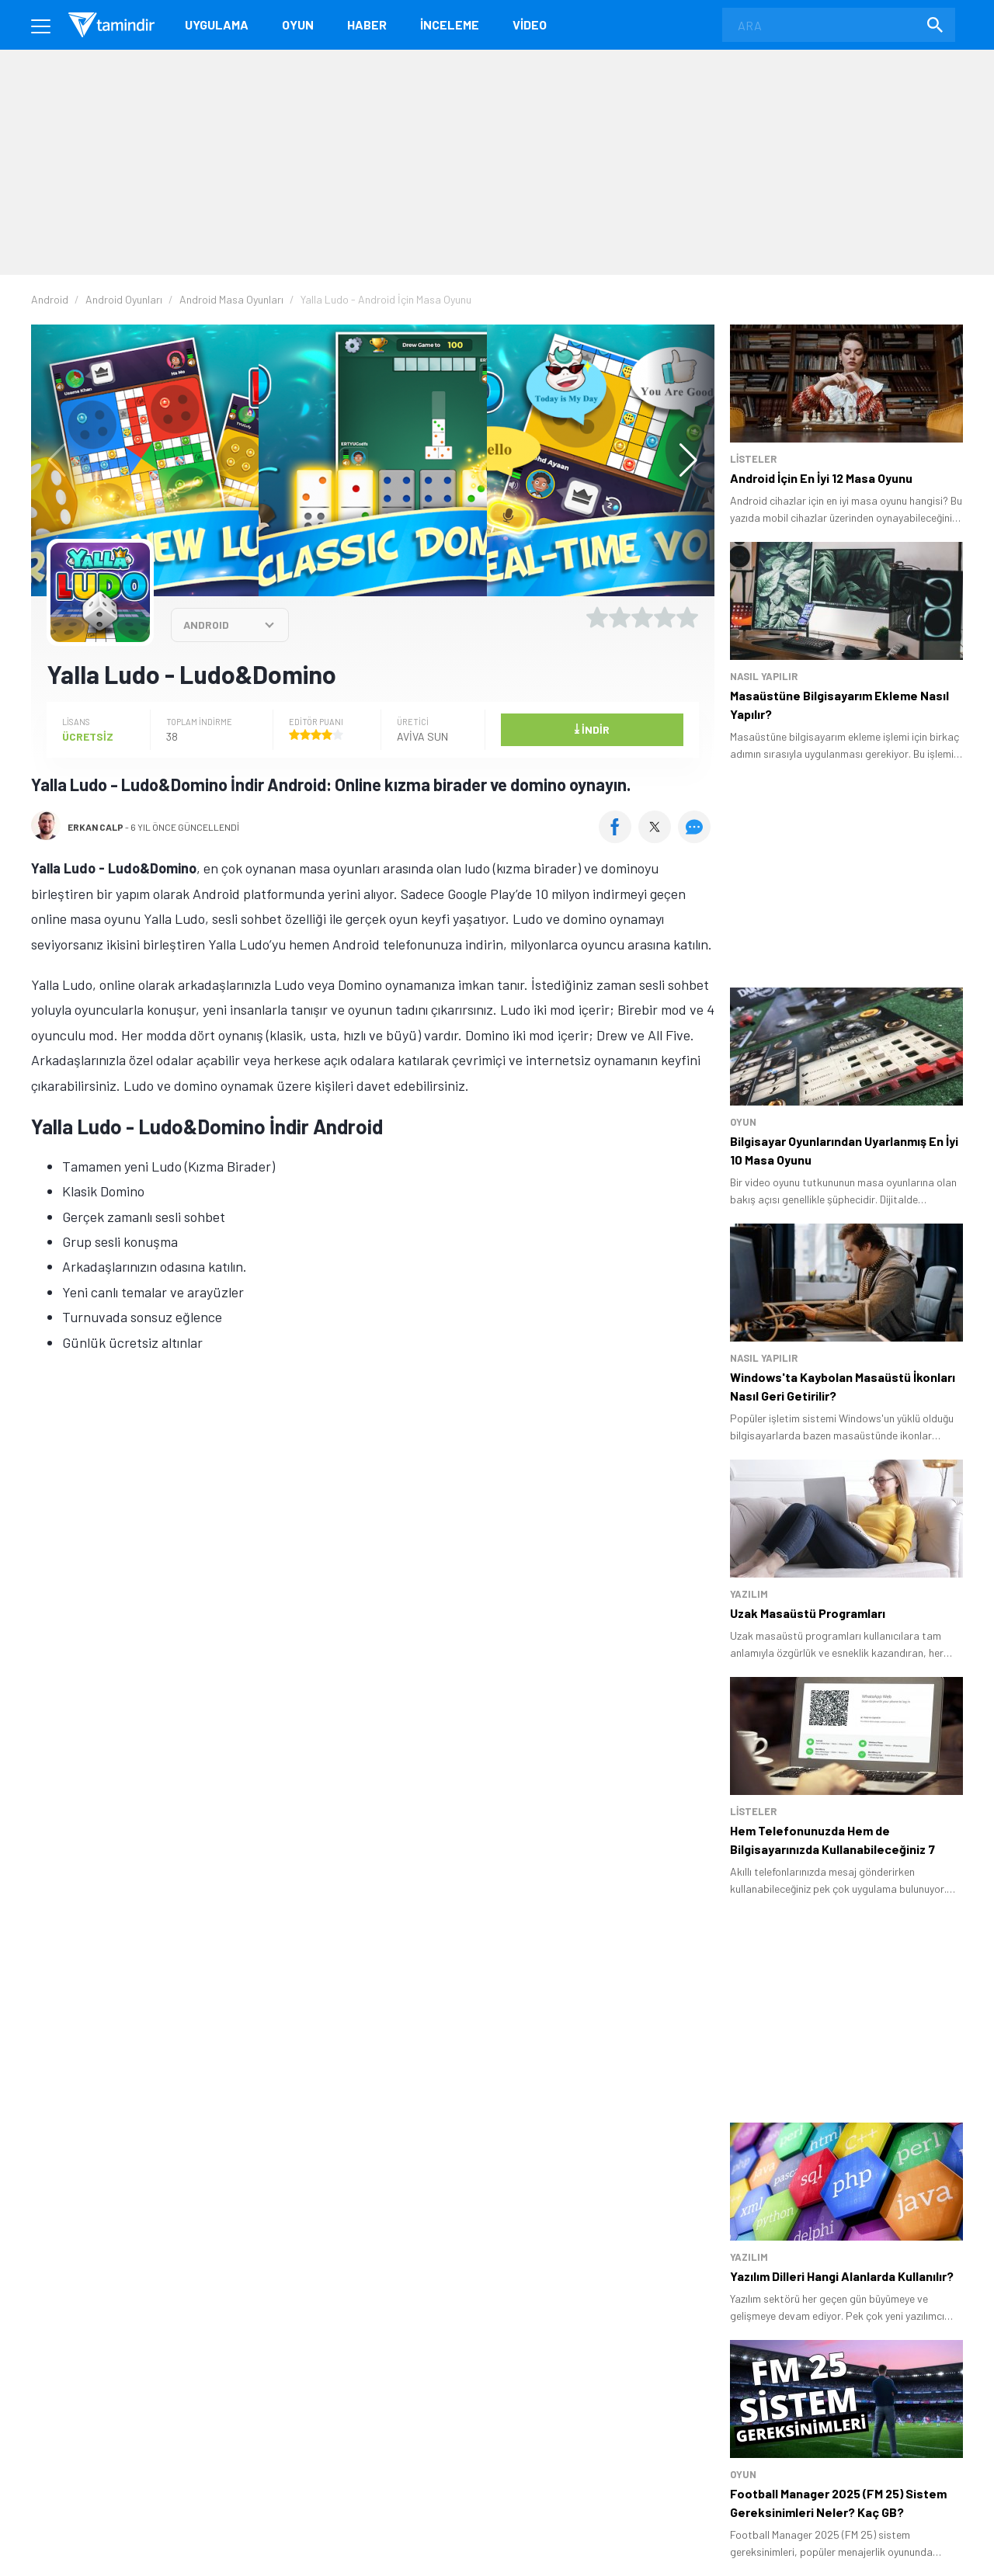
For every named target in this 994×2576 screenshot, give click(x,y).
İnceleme (449, 24)
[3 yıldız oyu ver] (642, 617)
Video (530, 24)
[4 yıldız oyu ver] (665, 617)
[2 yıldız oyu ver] (620, 617)
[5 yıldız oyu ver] (687, 617)
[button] (680, 460)
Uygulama (216, 24)
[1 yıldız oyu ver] (597, 617)
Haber (367, 24)
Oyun (298, 24)
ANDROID (206, 624)
